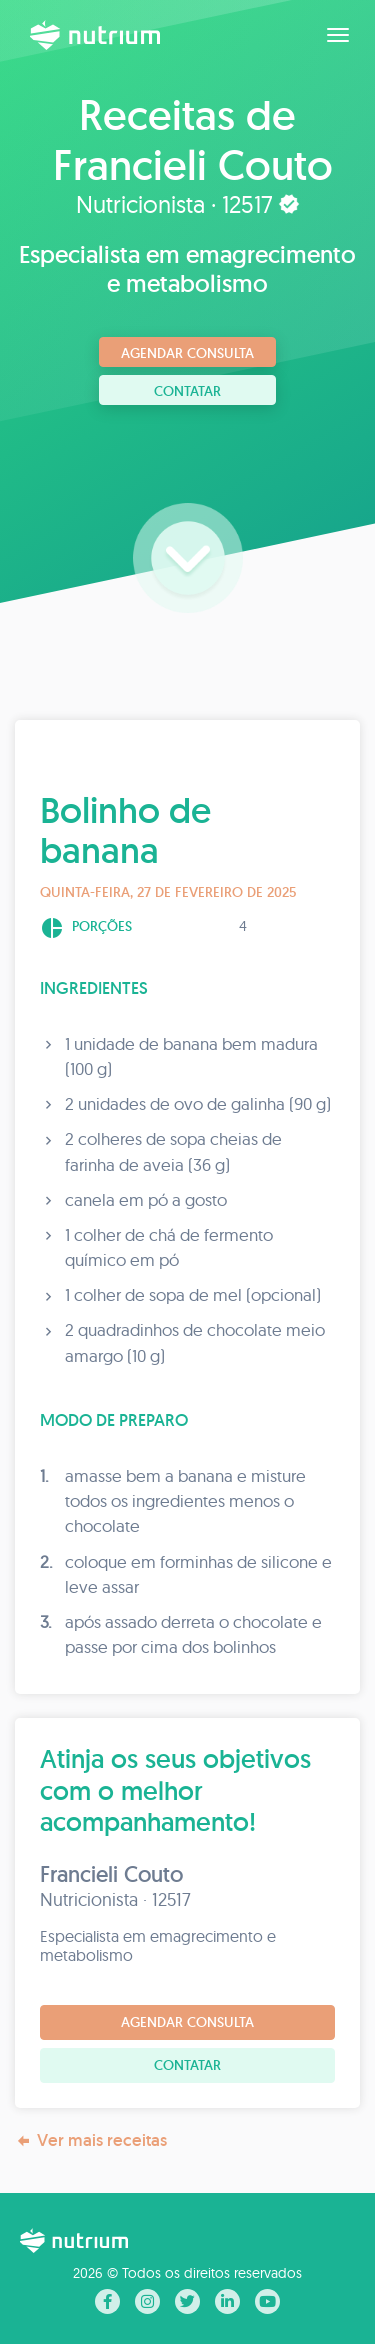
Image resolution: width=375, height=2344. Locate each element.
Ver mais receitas (91, 2140)
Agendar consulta (187, 353)
